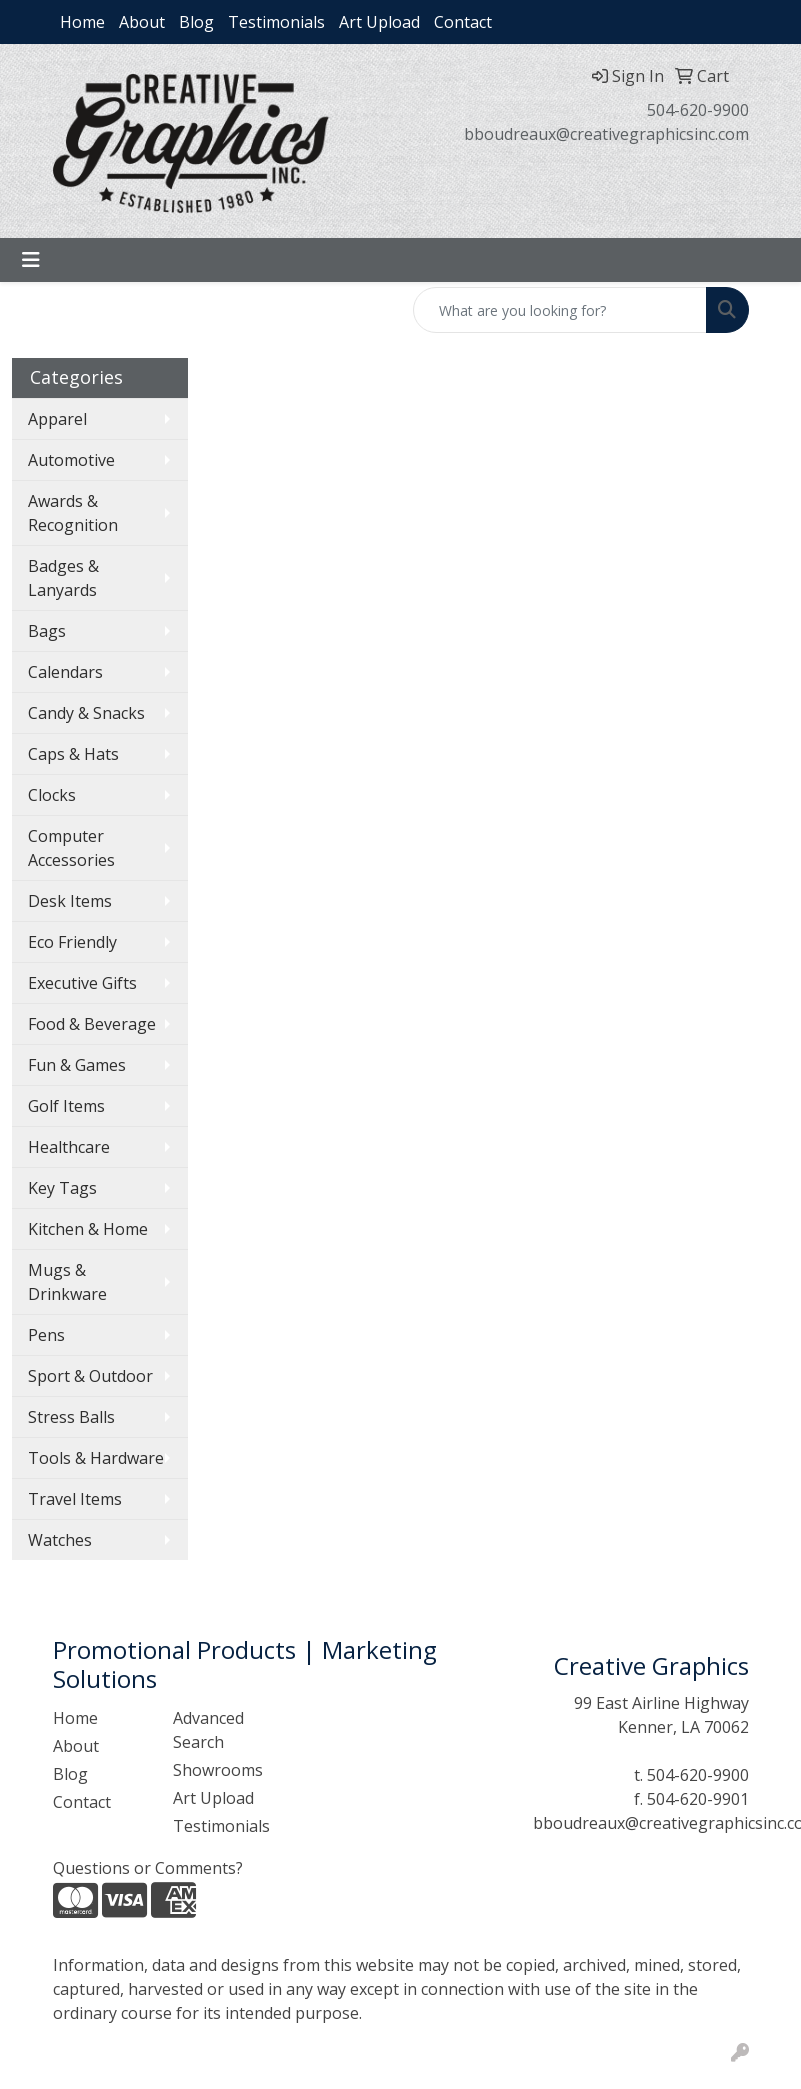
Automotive (71, 460)
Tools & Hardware (96, 1458)
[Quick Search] (560, 310)
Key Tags (62, 1188)
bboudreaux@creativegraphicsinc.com (606, 134)
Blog (196, 22)
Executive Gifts (82, 983)
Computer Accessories (71, 848)
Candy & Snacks (86, 713)
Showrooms (218, 1770)
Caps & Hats (73, 754)
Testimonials (276, 22)
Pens (46, 1335)
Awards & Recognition (73, 513)
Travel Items (75, 1499)
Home (82, 22)
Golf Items (66, 1106)
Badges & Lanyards (63, 578)
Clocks (52, 795)
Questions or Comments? (148, 1868)
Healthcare (69, 1147)
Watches (60, 1540)
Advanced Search (208, 1730)
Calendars (65, 672)
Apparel (57, 419)
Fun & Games (77, 1065)
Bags (47, 631)
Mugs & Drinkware (67, 1282)
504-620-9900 (698, 110)
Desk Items (70, 901)
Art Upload (379, 22)
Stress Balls (71, 1417)
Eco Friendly (72, 942)
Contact (463, 22)
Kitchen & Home (88, 1229)
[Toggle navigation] (31, 260)
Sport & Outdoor (90, 1376)
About (142, 22)
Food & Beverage (92, 1024)
